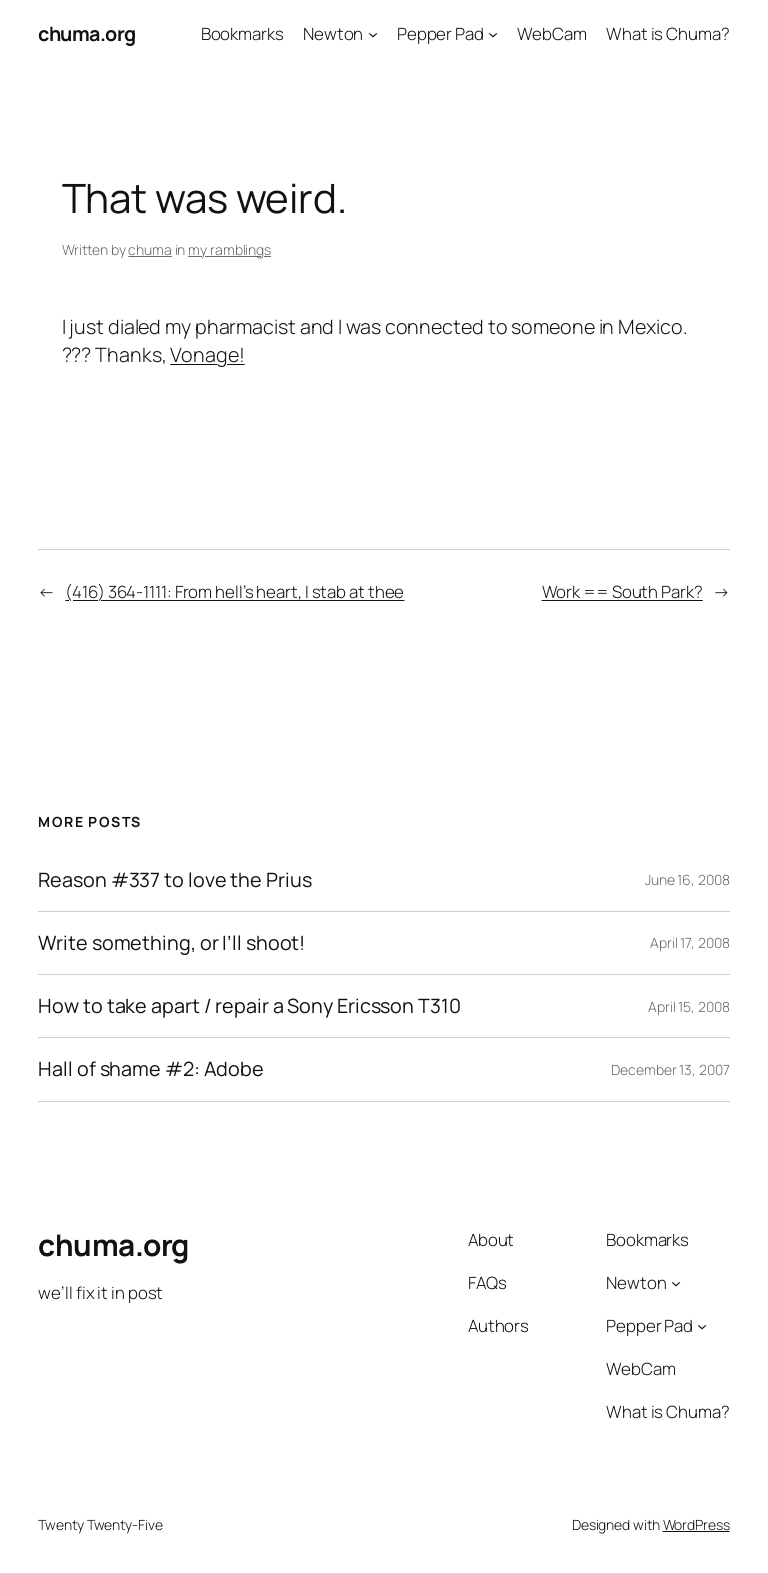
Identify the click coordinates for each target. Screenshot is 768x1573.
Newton (333, 33)
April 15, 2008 (689, 1006)
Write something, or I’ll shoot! (171, 943)
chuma (150, 249)
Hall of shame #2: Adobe (151, 1069)
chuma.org (87, 33)
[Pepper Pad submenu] (493, 34)
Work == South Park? (622, 591)
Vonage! (207, 354)
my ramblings (229, 249)
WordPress (696, 1524)
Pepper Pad (440, 33)
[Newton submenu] (373, 34)
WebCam (551, 33)
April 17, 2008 (690, 942)
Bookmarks (242, 33)
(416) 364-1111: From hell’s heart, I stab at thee (234, 591)
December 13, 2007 (670, 1069)
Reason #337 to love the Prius (174, 880)
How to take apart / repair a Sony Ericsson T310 (249, 1006)
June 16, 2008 (687, 879)
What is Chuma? (668, 33)
